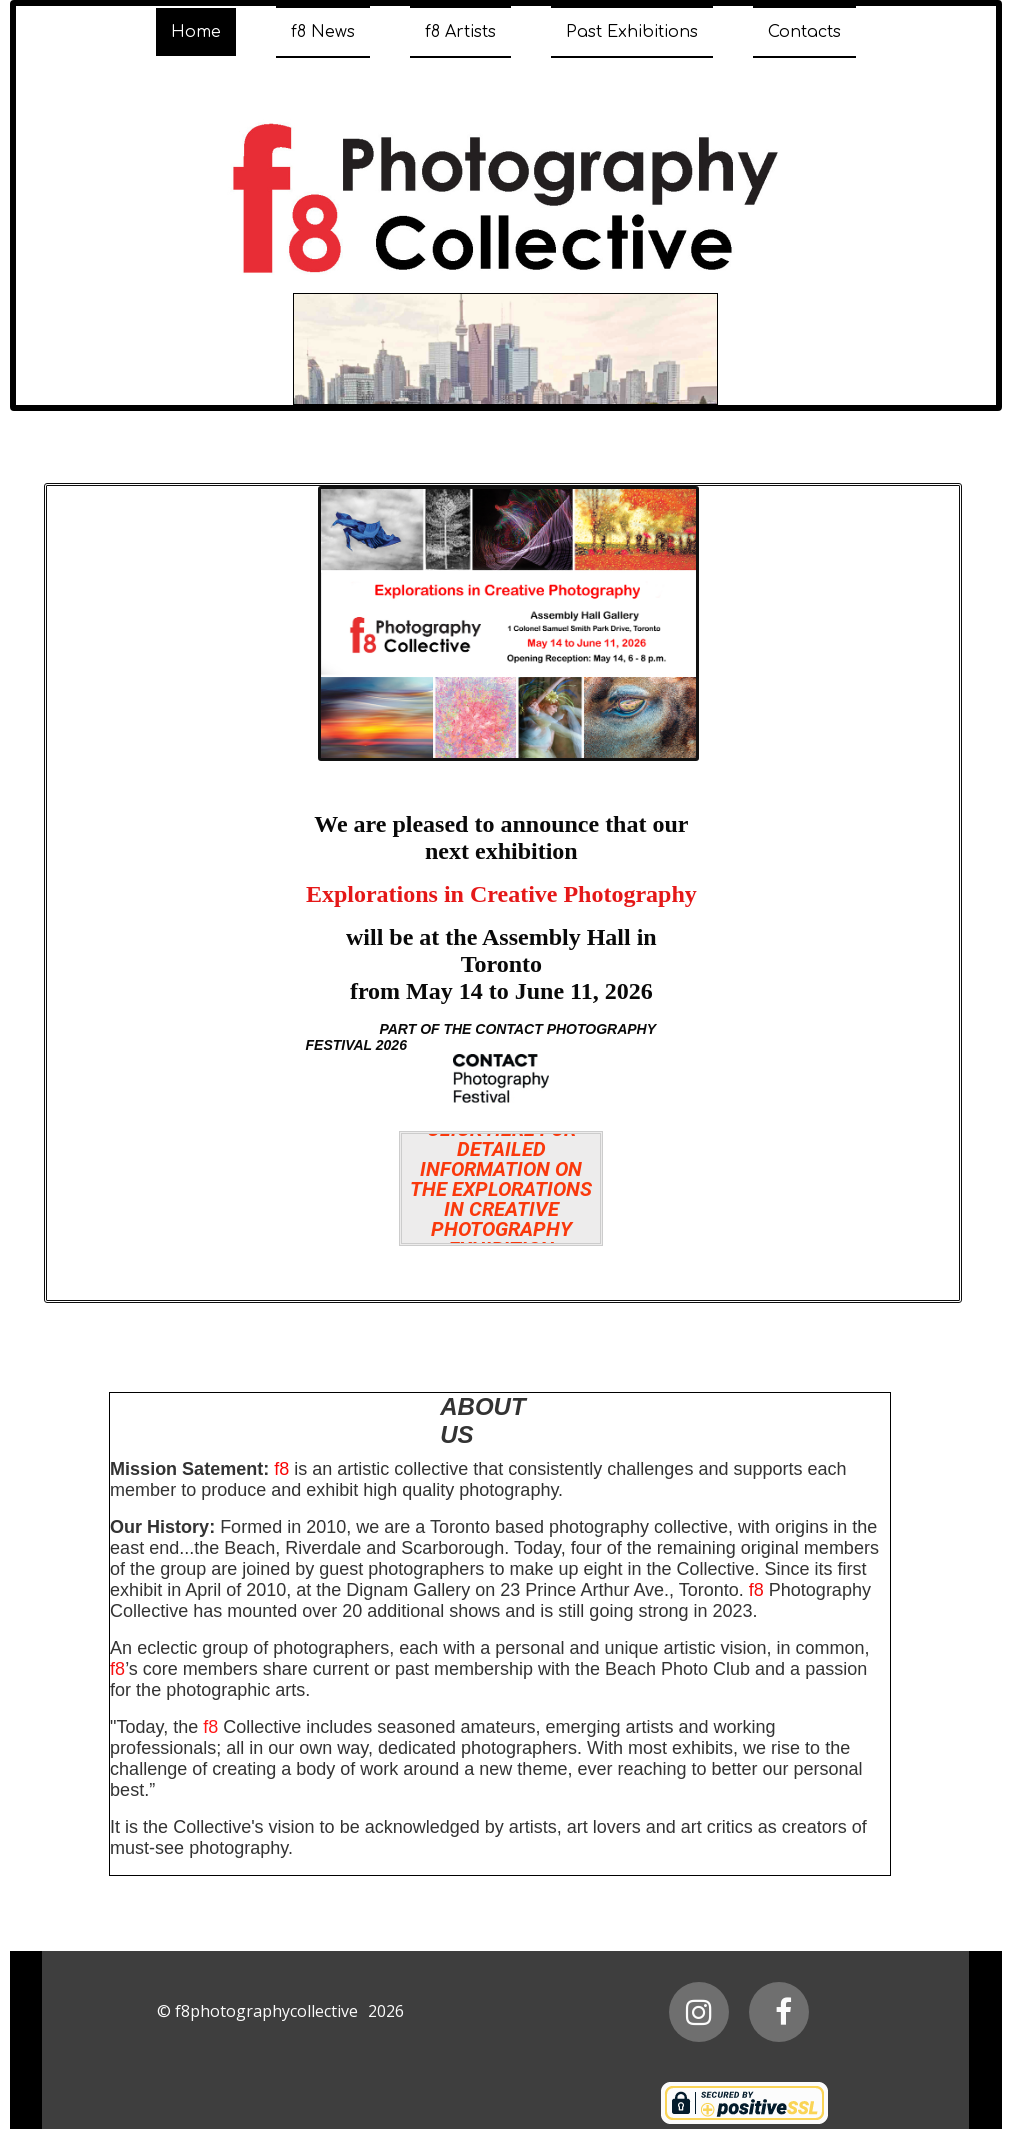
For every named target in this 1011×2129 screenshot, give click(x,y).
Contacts (804, 32)
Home (196, 32)
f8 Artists (460, 32)
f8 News (323, 32)
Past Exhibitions (632, 32)
